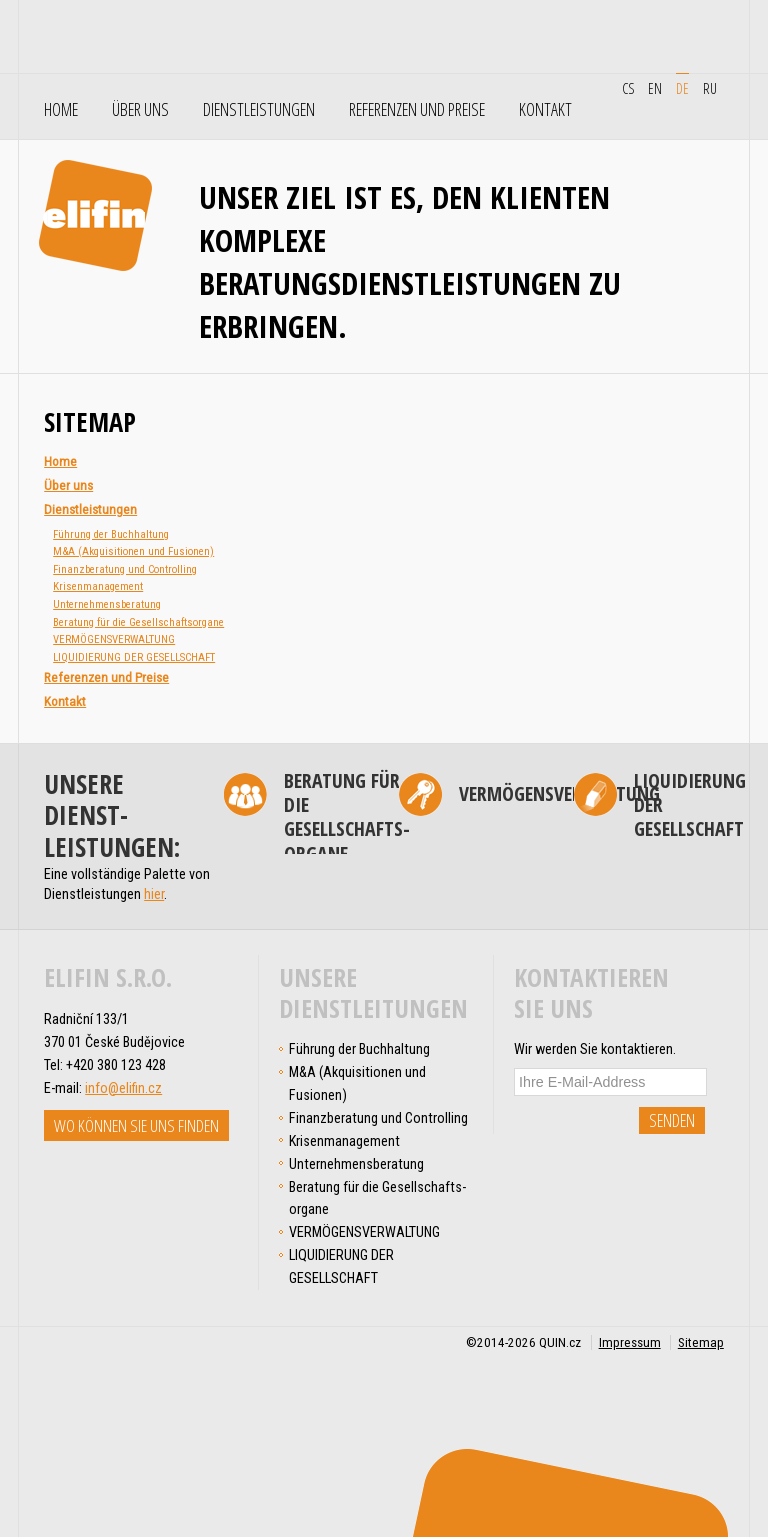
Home (61, 110)
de (682, 88)
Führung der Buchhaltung (111, 534)
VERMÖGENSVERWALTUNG (114, 639)
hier (154, 894)
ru (710, 88)
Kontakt (545, 110)
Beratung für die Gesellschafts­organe (138, 622)
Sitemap (701, 1342)
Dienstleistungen (259, 110)
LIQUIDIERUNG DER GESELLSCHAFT (134, 657)
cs (628, 88)
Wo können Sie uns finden (136, 1125)
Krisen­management (98, 586)
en (655, 88)
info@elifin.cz (123, 1088)
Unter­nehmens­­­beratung (107, 604)
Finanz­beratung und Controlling (125, 569)
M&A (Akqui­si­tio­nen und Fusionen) (133, 551)
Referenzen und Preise (417, 110)
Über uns (140, 110)
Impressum (630, 1342)
